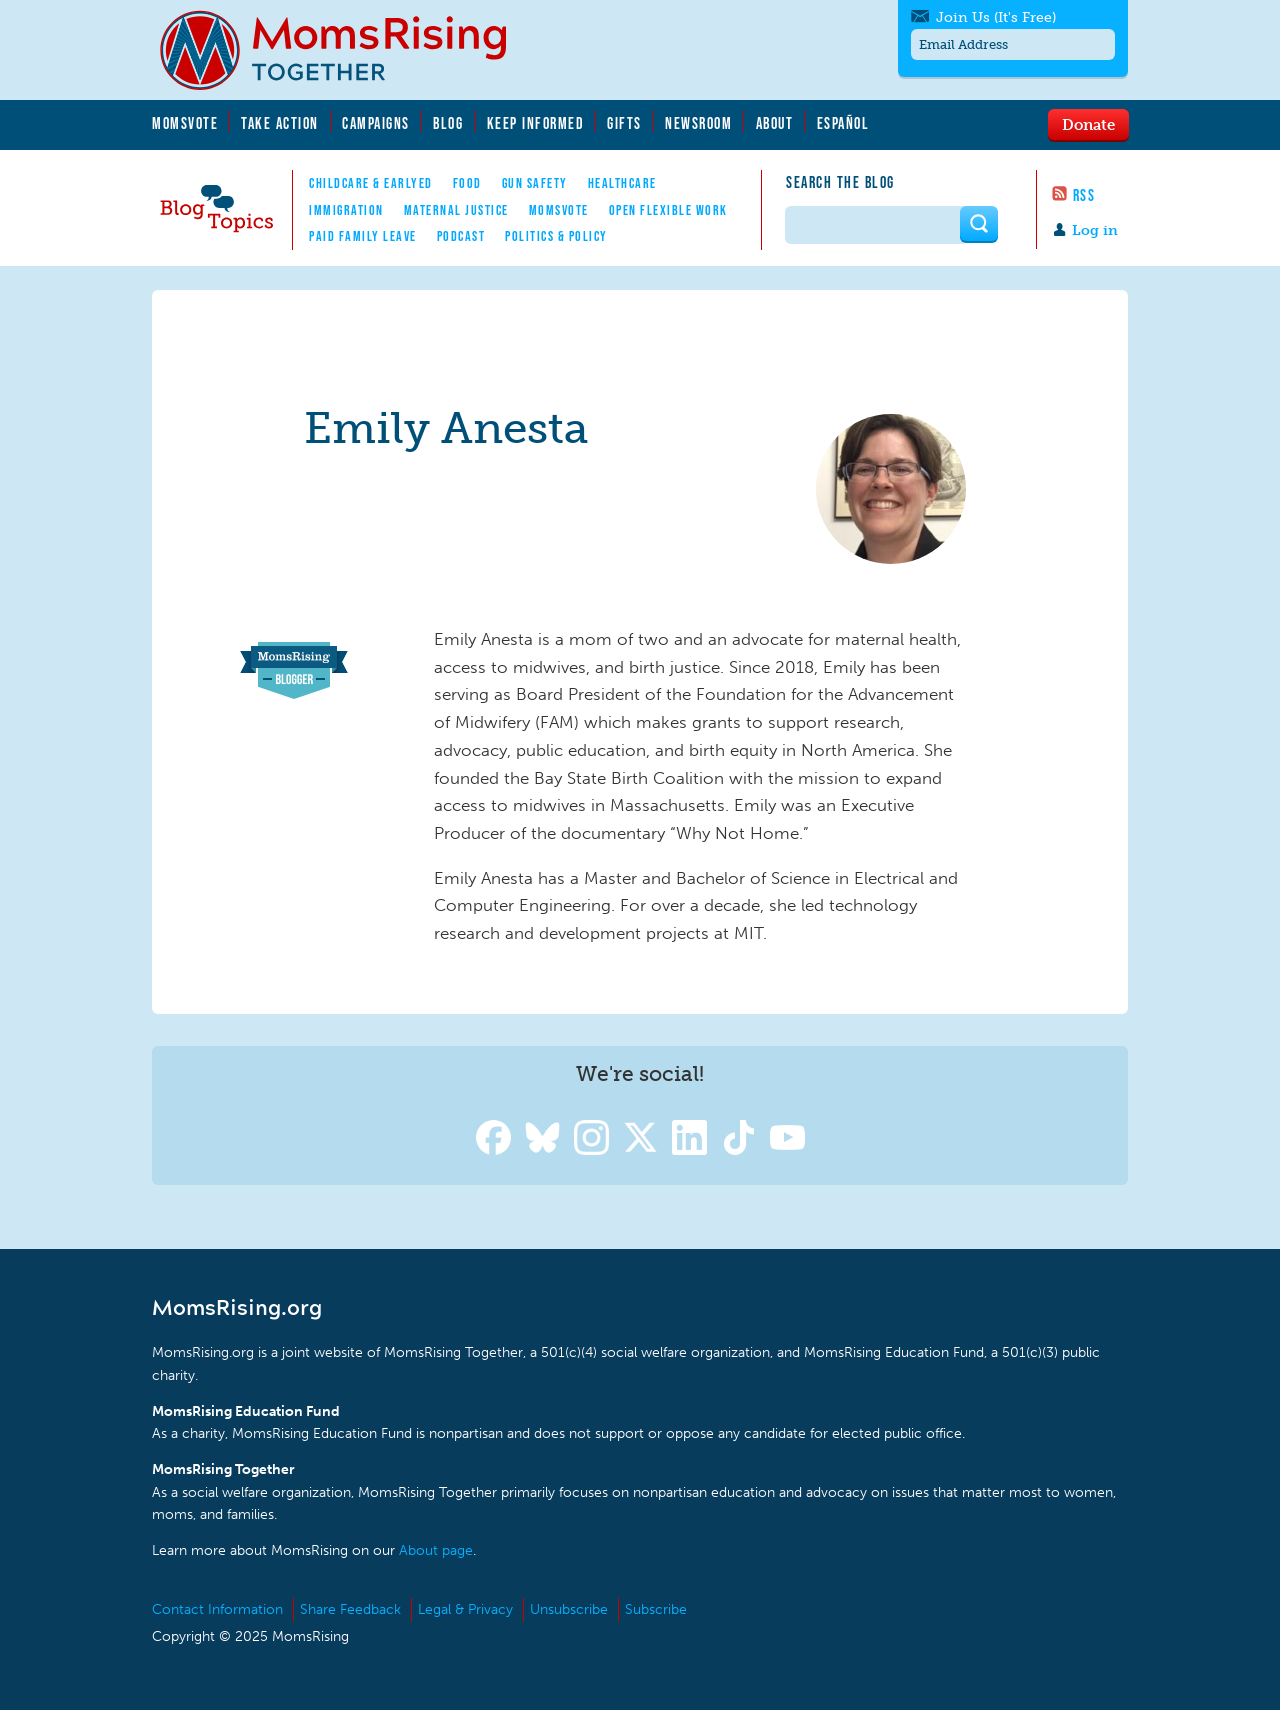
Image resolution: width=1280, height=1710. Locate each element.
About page (436, 1550)
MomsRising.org (347, 50)
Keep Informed (536, 123)
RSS (1084, 195)
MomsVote (185, 123)
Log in (1095, 230)
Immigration (346, 210)
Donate (1088, 124)
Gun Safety (535, 183)
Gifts (624, 123)
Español (843, 123)
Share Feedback (350, 1609)
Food (467, 183)
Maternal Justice (456, 210)
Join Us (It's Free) (996, 17)
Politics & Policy (556, 236)
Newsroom (698, 123)
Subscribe (656, 1609)
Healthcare (622, 183)
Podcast (461, 236)
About (775, 123)
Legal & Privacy (465, 1609)
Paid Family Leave (363, 236)
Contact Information (217, 1609)
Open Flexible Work (668, 210)
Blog (448, 123)
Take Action (280, 123)
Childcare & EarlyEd (371, 183)
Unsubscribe (569, 1609)
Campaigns (376, 123)
